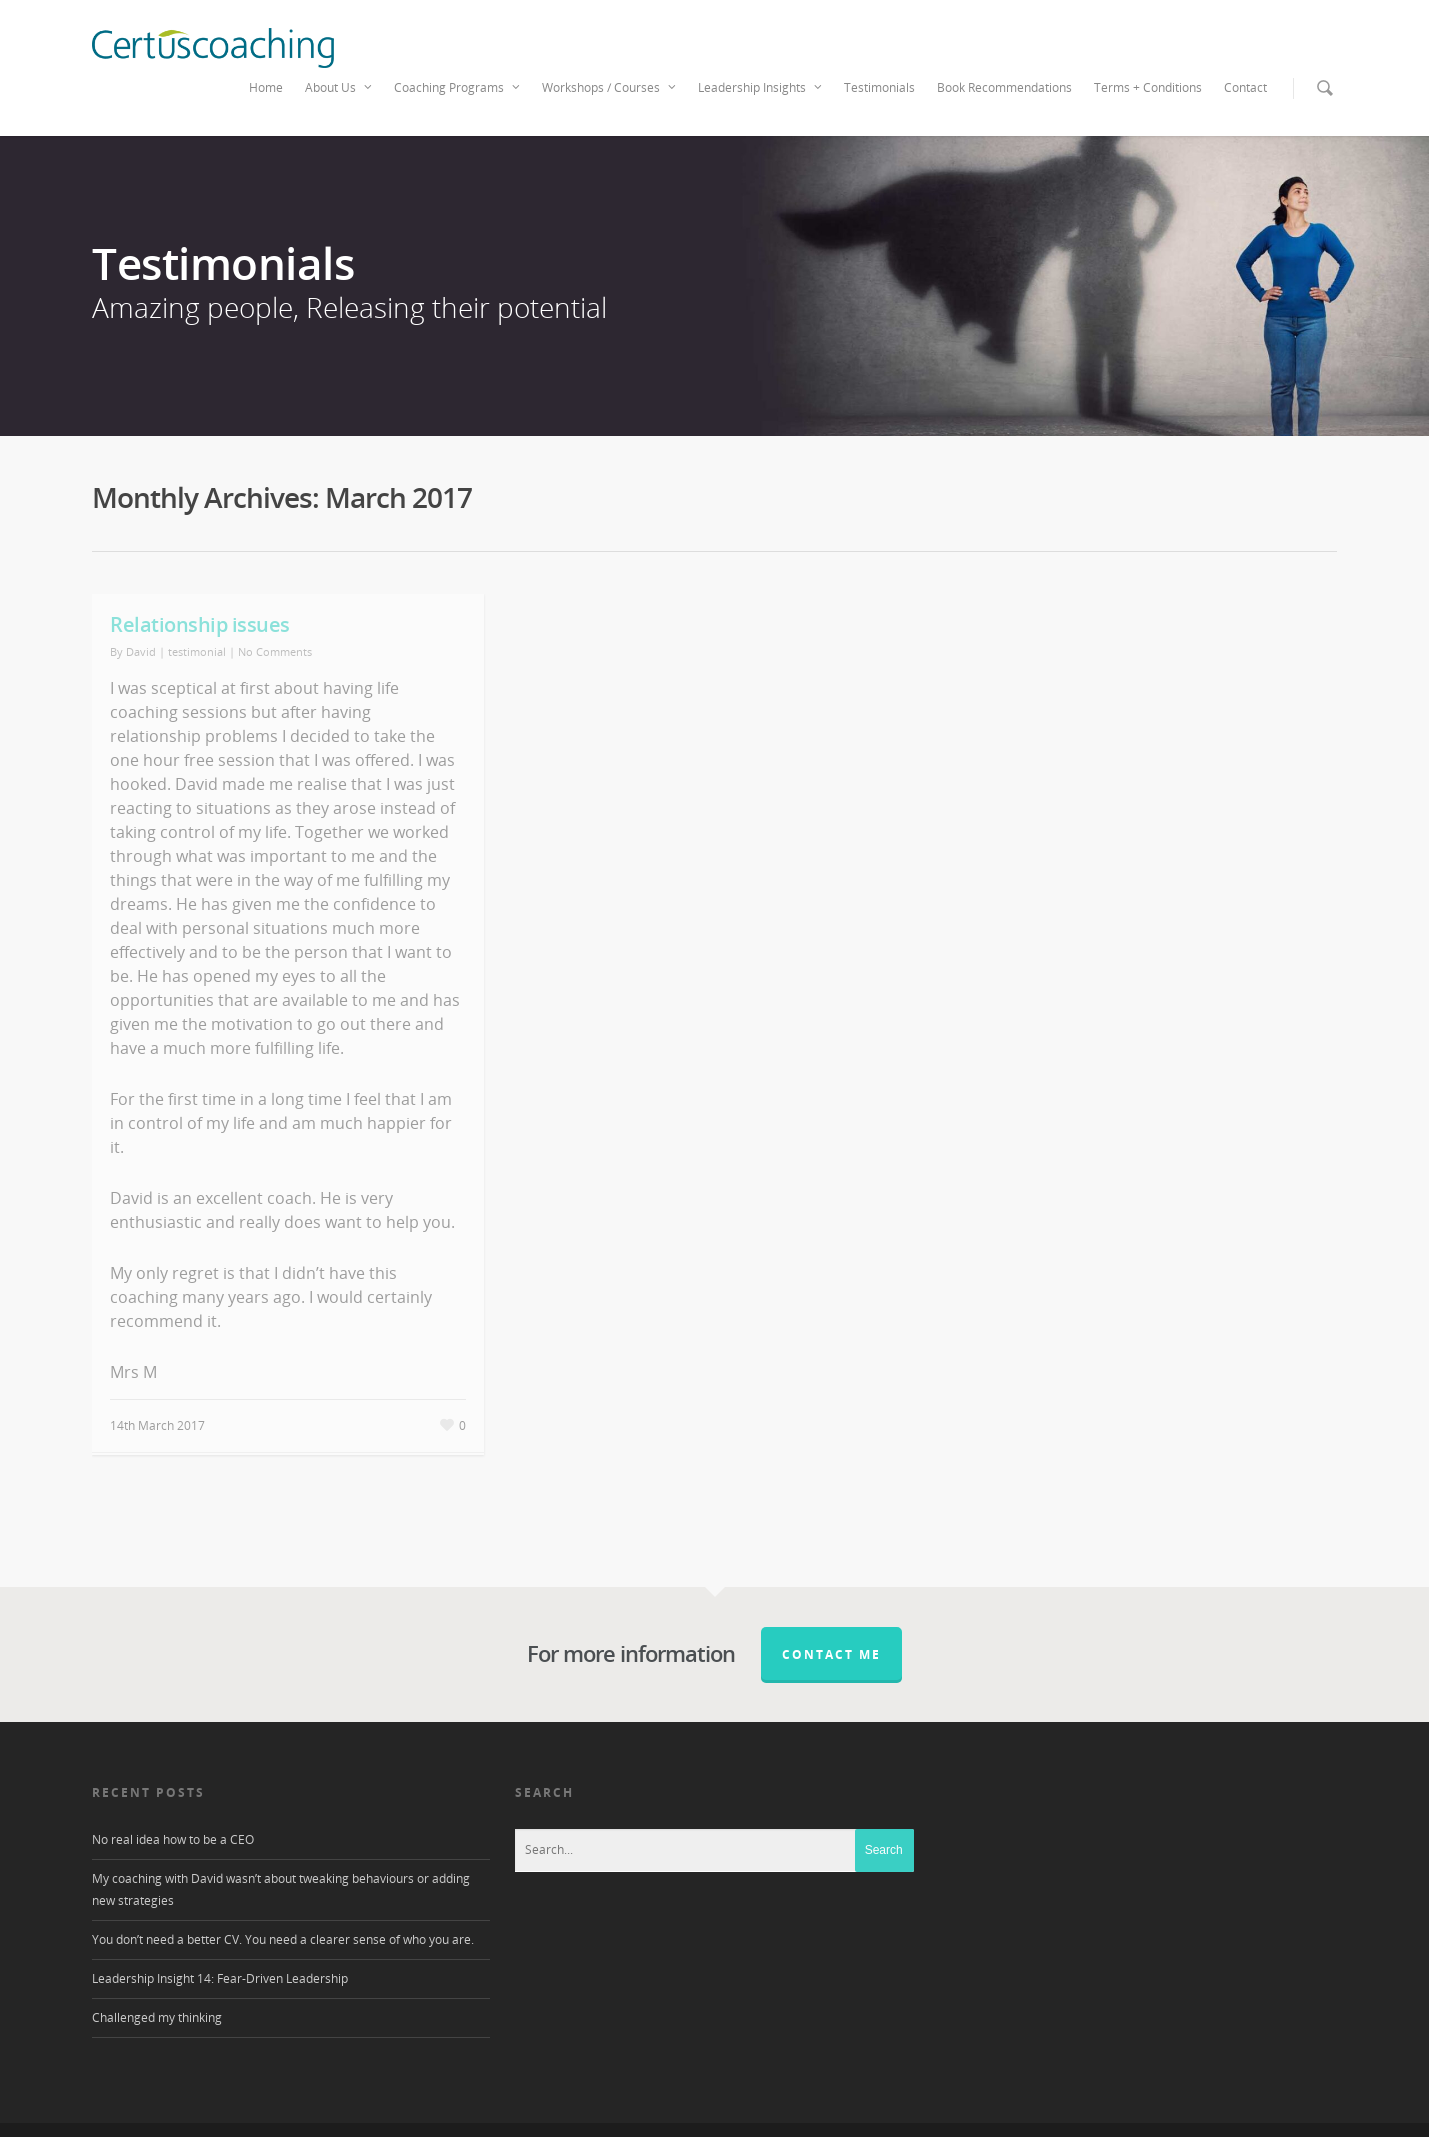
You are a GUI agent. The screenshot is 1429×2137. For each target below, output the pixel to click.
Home (266, 87)
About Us (339, 88)
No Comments (275, 651)
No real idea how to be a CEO (173, 1839)
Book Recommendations (1004, 87)
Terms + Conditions (1148, 87)
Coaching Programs (458, 88)
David (141, 651)
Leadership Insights (761, 88)
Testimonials (879, 87)
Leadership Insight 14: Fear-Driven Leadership (220, 1978)
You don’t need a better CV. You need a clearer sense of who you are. (283, 1939)
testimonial (197, 651)
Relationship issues (200, 624)
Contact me (831, 1654)
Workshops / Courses (610, 88)
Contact (1245, 87)
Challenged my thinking (157, 2017)
